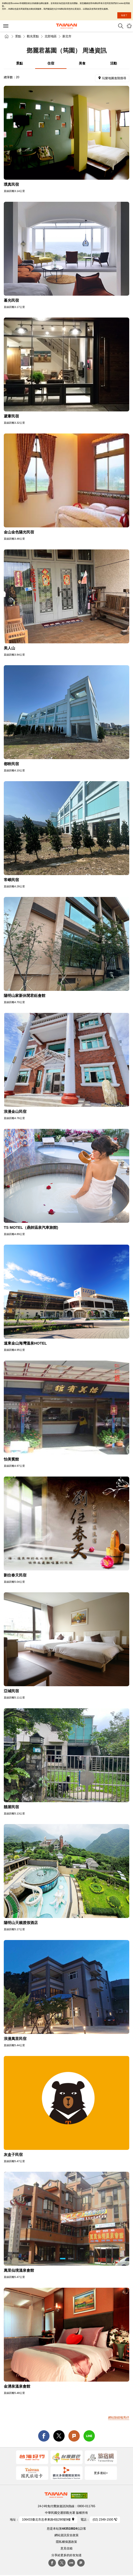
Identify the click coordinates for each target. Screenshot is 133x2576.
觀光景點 (33, 36)
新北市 (66, 36)
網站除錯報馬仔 (118, 2417)
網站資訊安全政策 (66, 2535)
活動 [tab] (113, 63)
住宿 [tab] (50, 63)
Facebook (52, 2563)
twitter (59, 2436)
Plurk (74, 2436)
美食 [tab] (82, 63)
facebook (43, 2436)
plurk (81, 2563)
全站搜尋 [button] (120, 26)
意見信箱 (66, 2548)
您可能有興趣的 (129, 26)
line (89, 2436)
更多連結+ (101, 2473)
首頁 (6, 36)
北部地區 (51, 36)
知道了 (124, 15)
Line (71, 2563)
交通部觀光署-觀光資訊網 (66, 26)
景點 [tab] (19, 63)
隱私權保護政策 (66, 2541)
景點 (18, 36)
